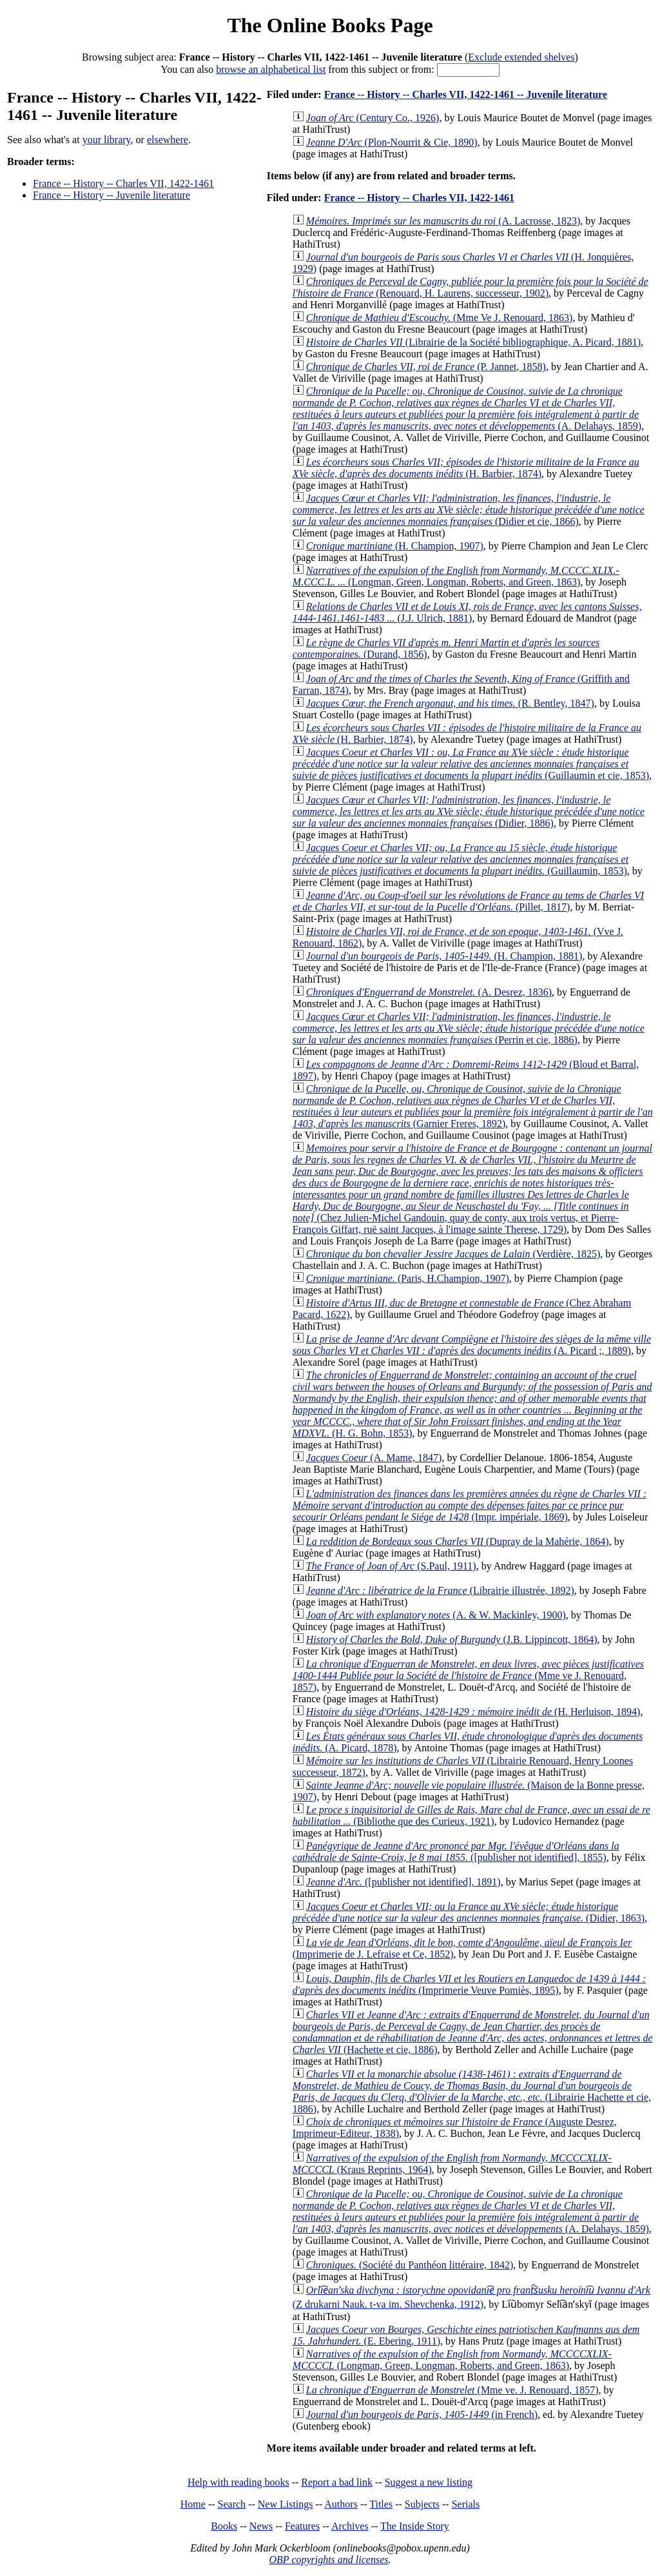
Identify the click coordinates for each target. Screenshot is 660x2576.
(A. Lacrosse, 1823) (443, 220)
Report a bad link (337, 2482)
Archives (350, 2526)
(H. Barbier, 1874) (466, 468)
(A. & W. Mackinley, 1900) (436, 1614)
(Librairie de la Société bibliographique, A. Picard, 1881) (473, 342)
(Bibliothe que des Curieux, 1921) (471, 1815)
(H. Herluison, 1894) (473, 1711)
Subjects (422, 2504)
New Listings (285, 2504)
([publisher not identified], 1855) (456, 1851)
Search (232, 2504)
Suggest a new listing (428, 2482)
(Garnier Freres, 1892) (473, 1106)
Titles (381, 2504)
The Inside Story (414, 2526)
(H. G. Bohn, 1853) (472, 1404)
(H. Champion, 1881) (444, 955)
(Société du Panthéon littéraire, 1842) (410, 2264)
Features (302, 2526)
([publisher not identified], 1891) (403, 1881)
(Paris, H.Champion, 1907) (407, 1278)
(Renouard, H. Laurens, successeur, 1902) (470, 287)
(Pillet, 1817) (468, 901)
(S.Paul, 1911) (391, 1565)
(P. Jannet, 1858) (426, 366)
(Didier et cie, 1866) (469, 510)
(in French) (422, 2414)
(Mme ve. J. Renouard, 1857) (452, 2389)
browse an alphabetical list (270, 69)
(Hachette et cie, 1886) (473, 2032)
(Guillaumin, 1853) (460, 859)
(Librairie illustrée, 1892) (440, 1590)
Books (224, 2526)
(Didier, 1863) (469, 1912)
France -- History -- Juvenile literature (111, 195)
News (261, 2526)
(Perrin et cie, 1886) (469, 1028)
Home (193, 2504)
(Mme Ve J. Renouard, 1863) (439, 317)
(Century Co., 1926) (373, 117)
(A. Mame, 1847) (374, 1457)
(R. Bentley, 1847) (450, 703)
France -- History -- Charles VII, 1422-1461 (123, 183)
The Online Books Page (329, 25)
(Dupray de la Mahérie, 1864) (457, 1541)
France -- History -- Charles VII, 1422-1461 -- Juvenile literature (465, 94)
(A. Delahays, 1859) (467, 408)
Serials (466, 2504)
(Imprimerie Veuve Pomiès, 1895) (469, 1984)
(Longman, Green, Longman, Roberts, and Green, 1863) (456, 576)
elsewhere (167, 139)
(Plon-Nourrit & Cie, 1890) (392, 142)
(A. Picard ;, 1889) (472, 1344)
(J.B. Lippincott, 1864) (451, 1639)
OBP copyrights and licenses (328, 2559)
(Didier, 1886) (469, 811)
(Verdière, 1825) (453, 1253)
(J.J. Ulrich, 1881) (467, 612)
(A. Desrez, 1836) (429, 992)
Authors (341, 2504)
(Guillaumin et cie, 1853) (471, 764)
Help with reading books (238, 2482)
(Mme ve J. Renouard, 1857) (468, 1675)
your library (106, 139)
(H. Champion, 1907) (394, 545)
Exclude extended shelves (521, 57)
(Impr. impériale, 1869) (469, 1505)
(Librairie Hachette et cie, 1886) (472, 2091)
